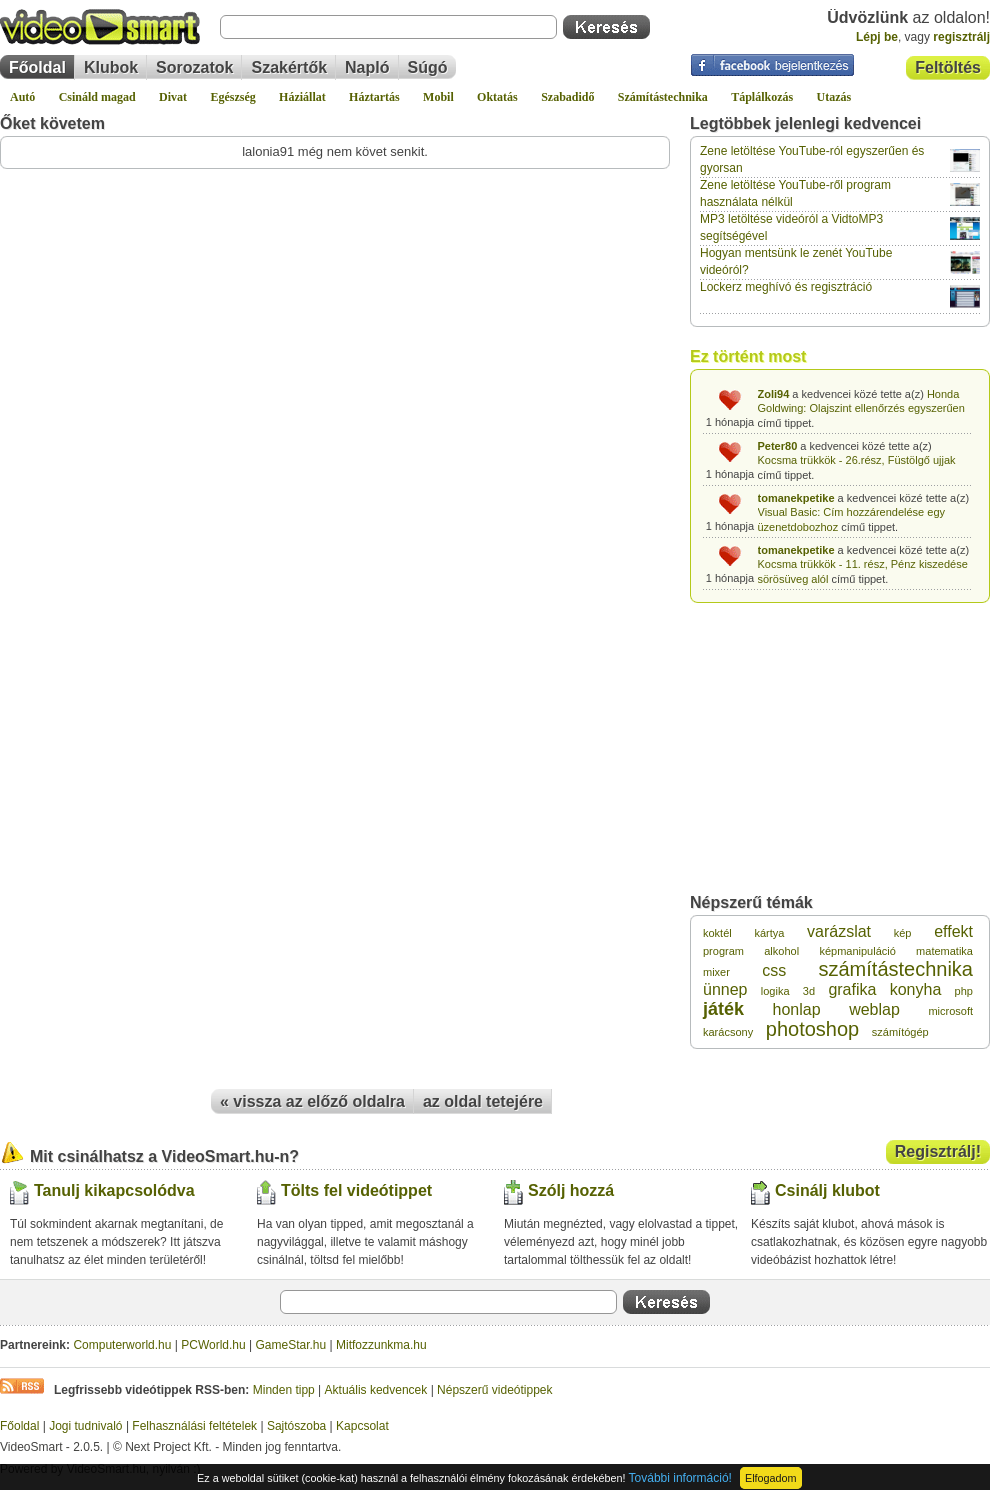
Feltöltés (948, 67)
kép (903, 933)
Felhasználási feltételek (194, 1426)
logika (775, 991)
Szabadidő (567, 97)
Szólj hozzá (571, 1190)
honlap (797, 1009)
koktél (717, 933)
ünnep (725, 989)
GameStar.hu (291, 1345)
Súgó (428, 67)
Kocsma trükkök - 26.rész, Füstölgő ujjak (857, 460)
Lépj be (877, 37)
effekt (953, 931)
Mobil (438, 97)
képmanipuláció (857, 951)
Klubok (111, 67)
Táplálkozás (762, 97)
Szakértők (289, 67)
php (964, 991)
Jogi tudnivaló (85, 1426)
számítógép (900, 1032)
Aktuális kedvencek (376, 1390)
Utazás (834, 97)
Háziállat (302, 97)
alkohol (781, 951)
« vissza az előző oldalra (312, 1101)
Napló (367, 67)
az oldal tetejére (483, 1101)
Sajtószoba (296, 1426)
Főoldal (37, 67)
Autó (22, 97)
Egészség (232, 97)
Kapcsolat (362, 1426)
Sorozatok (194, 67)
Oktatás (497, 97)
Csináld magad (97, 97)
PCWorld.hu (213, 1345)
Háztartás (374, 97)
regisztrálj (961, 37)
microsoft (950, 1011)
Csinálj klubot (827, 1190)
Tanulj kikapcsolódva (114, 1190)
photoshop (812, 1029)
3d (809, 991)
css (774, 970)
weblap (874, 1009)
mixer (716, 972)
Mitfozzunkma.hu (381, 1345)
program (723, 951)
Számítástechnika (663, 97)
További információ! (680, 1478)
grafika (852, 989)
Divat (173, 97)
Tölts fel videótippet (356, 1190)
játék (723, 1009)
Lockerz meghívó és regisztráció (786, 287)
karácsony (728, 1032)
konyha (916, 989)
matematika (944, 951)
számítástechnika (895, 969)
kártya (769, 933)
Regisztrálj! (938, 1151)
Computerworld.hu (122, 1345)
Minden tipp (284, 1390)
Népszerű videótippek (494, 1390)
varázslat (839, 931)
